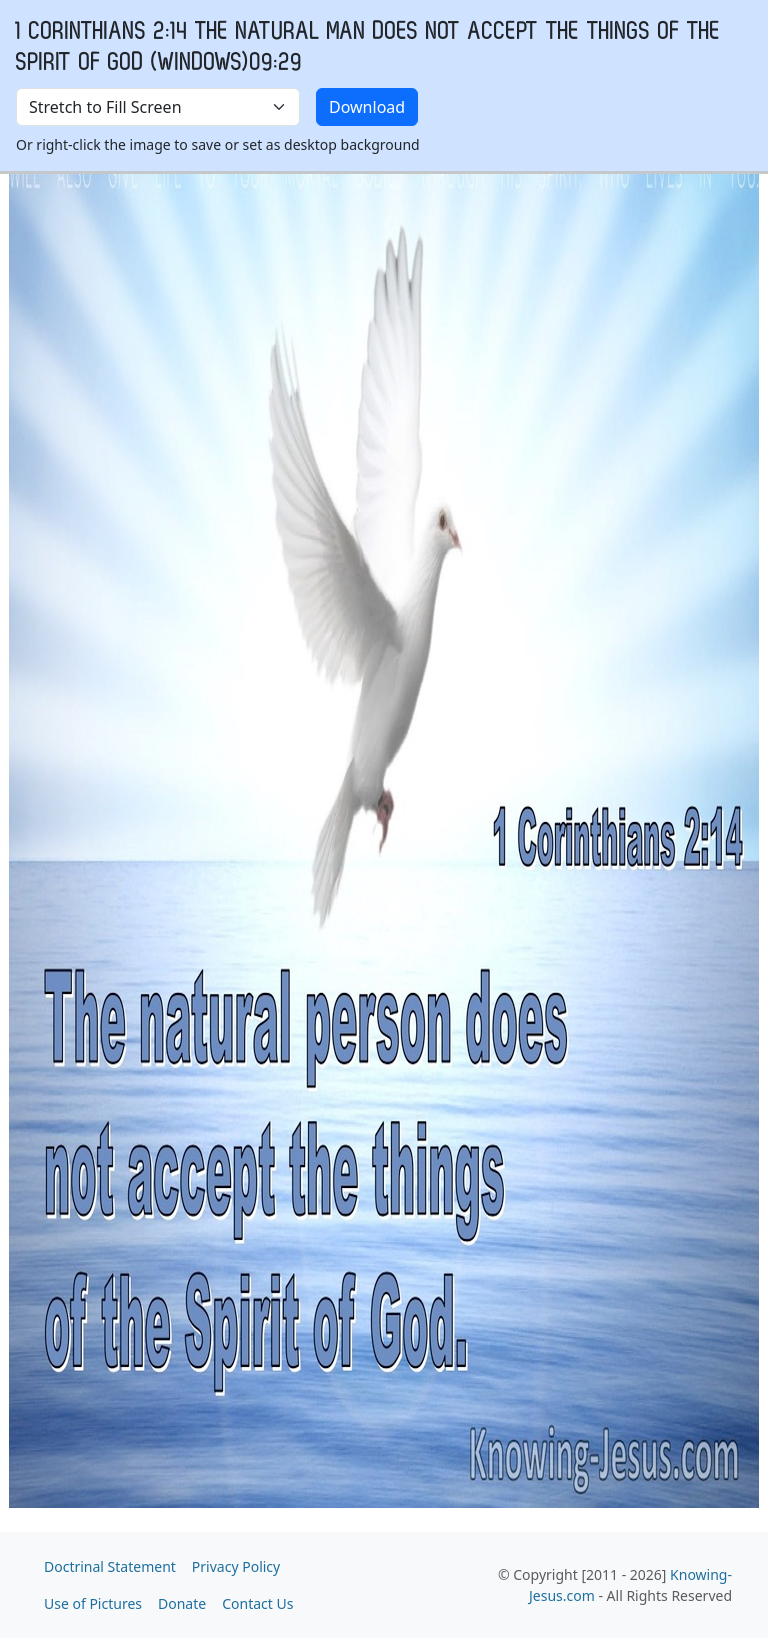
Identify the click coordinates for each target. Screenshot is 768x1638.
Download (367, 107)
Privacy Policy (236, 1566)
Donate (182, 1603)
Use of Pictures (93, 1603)
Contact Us (257, 1603)
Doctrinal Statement (110, 1566)
